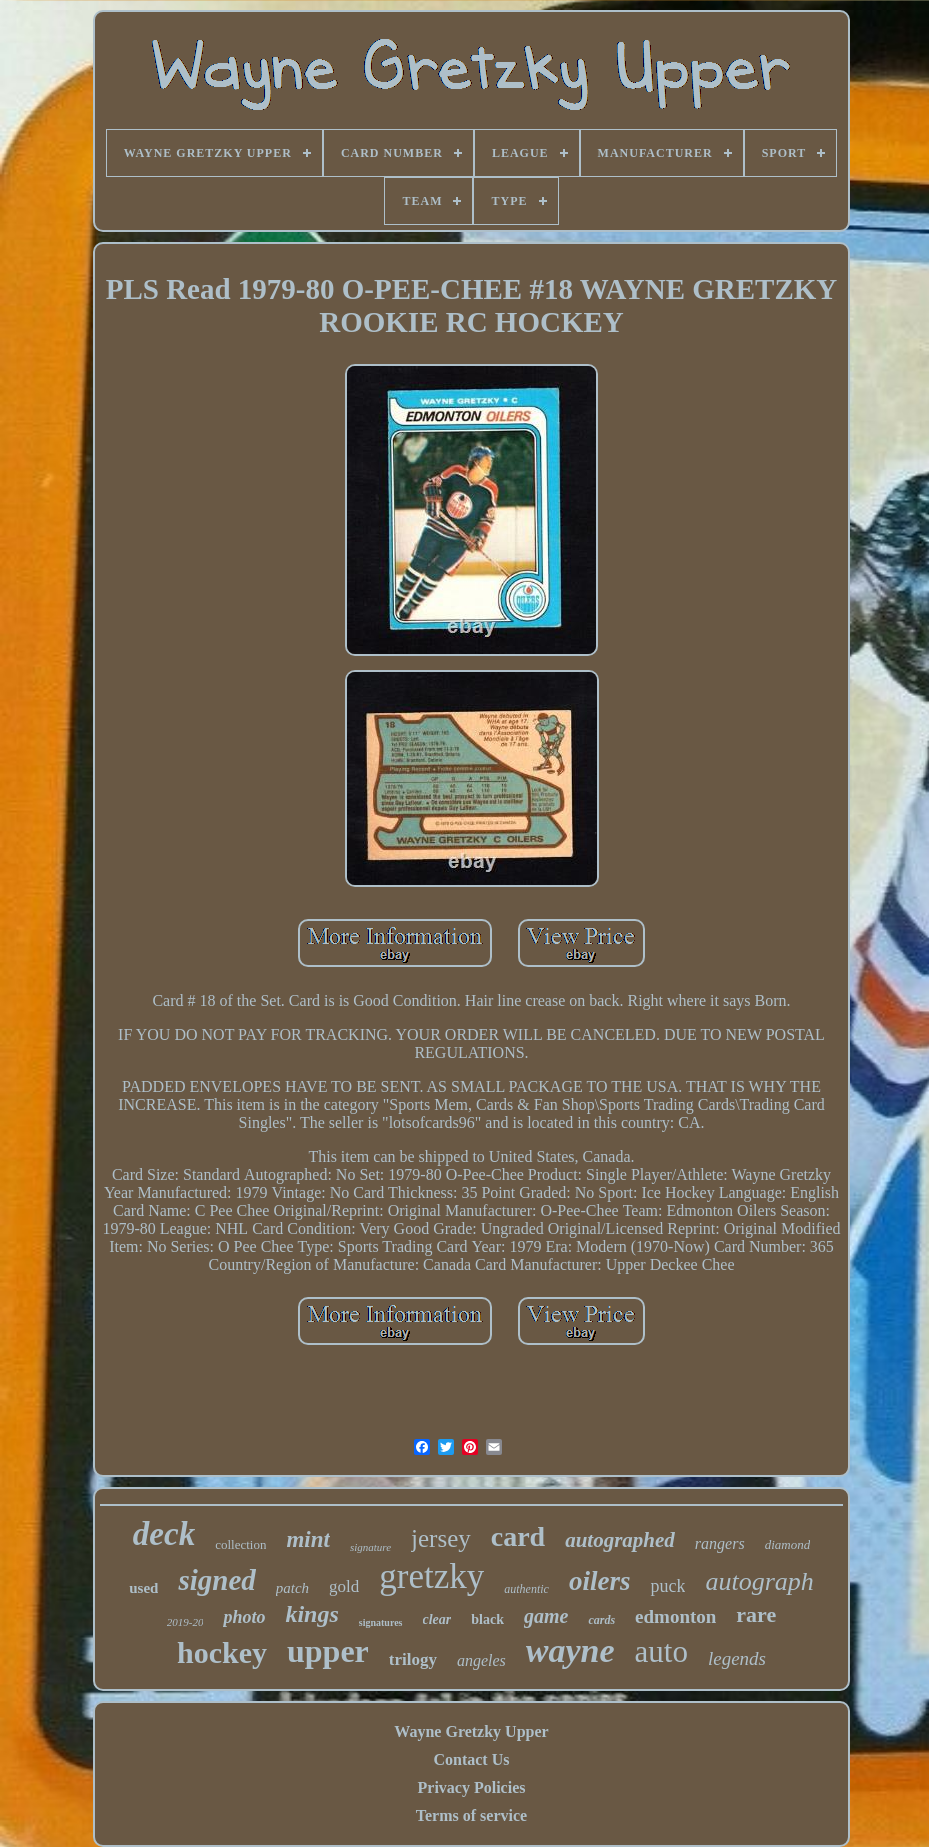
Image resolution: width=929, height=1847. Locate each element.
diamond (788, 1544)
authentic (526, 1589)
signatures (381, 1622)
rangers (720, 1543)
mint (307, 1539)
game (546, 1616)
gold (344, 1586)
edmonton (675, 1616)
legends (737, 1658)
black (487, 1619)
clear (437, 1619)
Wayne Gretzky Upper (471, 1731)
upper (328, 1651)
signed (216, 1580)
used (143, 1588)
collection (240, 1544)
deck (164, 1534)
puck (667, 1586)
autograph (759, 1581)
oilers (600, 1581)
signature (370, 1547)
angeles (481, 1660)
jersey (441, 1538)
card (518, 1536)
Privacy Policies (472, 1787)
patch (292, 1588)
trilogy (413, 1659)
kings (311, 1614)
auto (661, 1651)
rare (756, 1614)
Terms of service (471, 1815)
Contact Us (471, 1759)
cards (601, 1620)
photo (244, 1617)
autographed (620, 1540)
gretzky (431, 1576)
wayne (570, 1650)
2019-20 (185, 1622)
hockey (222, 1652)
